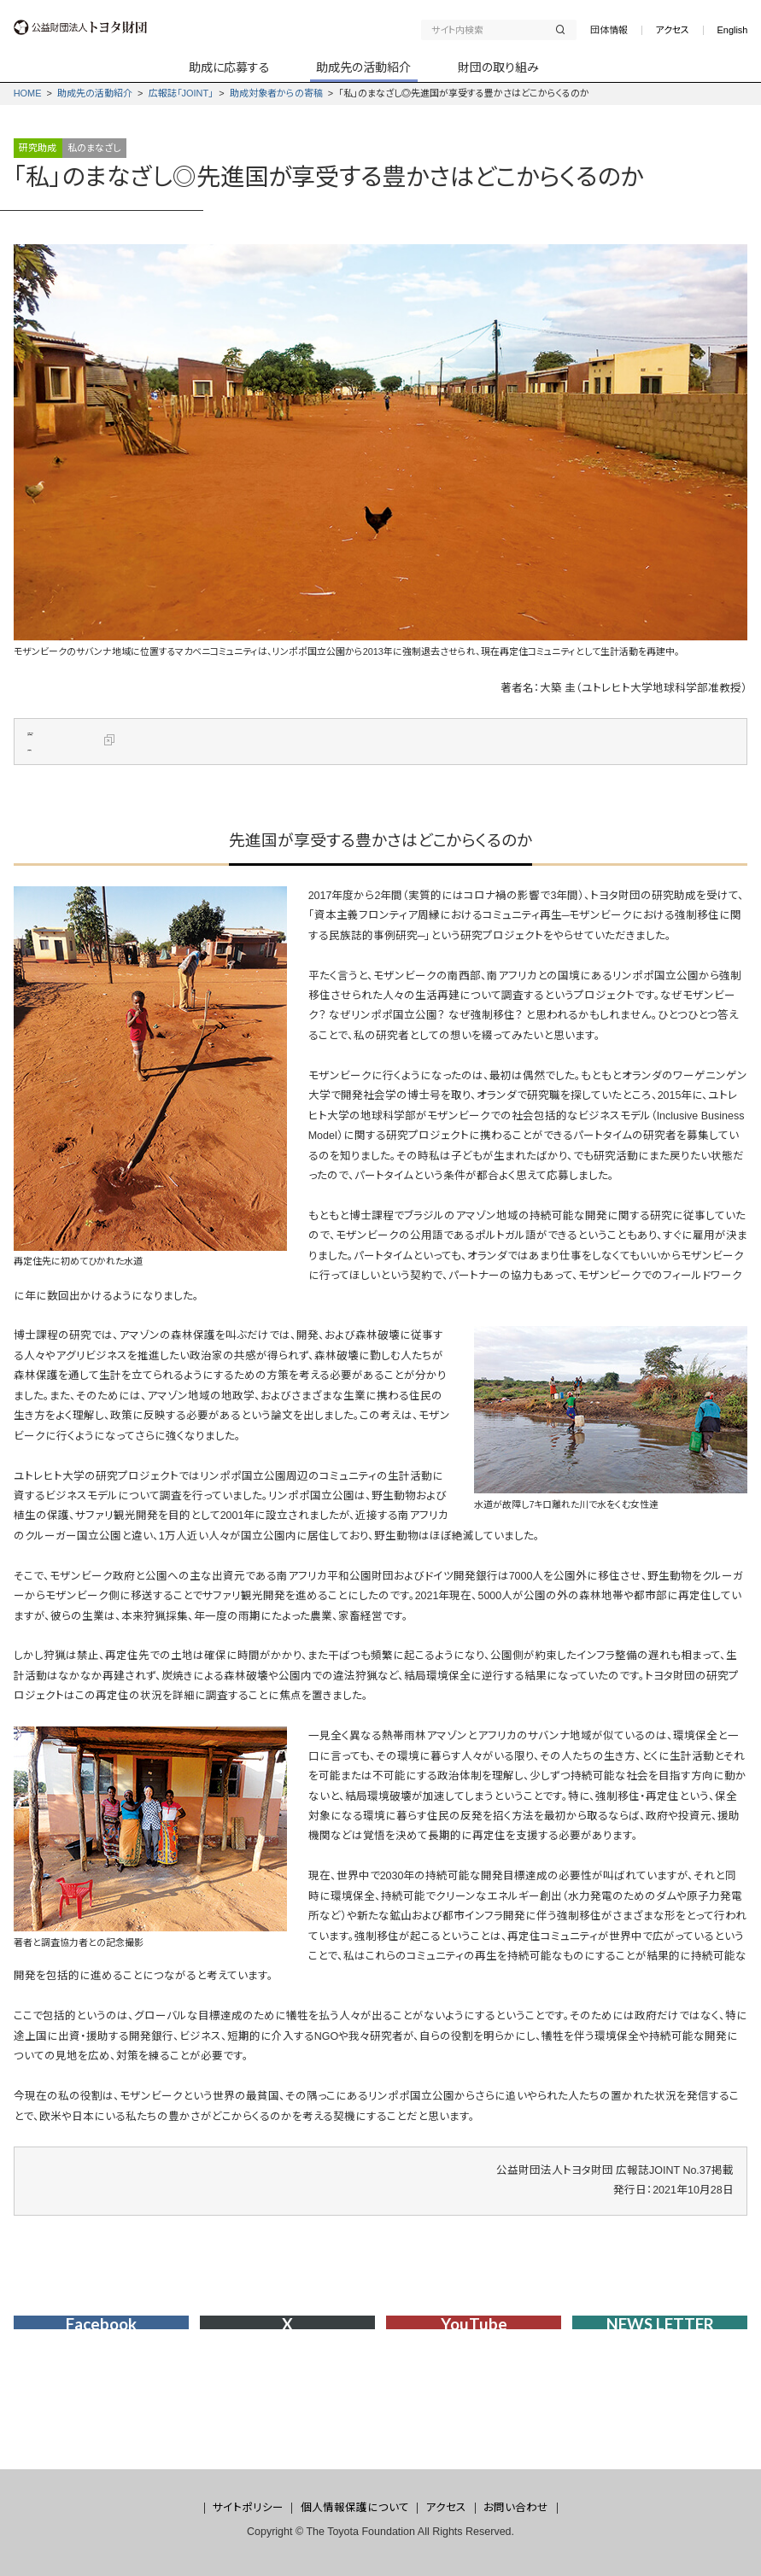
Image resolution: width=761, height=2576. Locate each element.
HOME (28, 93)
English (732, 30)
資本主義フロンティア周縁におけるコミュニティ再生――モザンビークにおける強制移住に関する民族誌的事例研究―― (400, 757)
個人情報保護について (355, 2508)
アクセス (672, 30)
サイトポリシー (248, 2508)
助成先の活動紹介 (94, 93)
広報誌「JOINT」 (181, 93)
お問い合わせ (515, 2508)
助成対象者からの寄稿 (276, 93)
